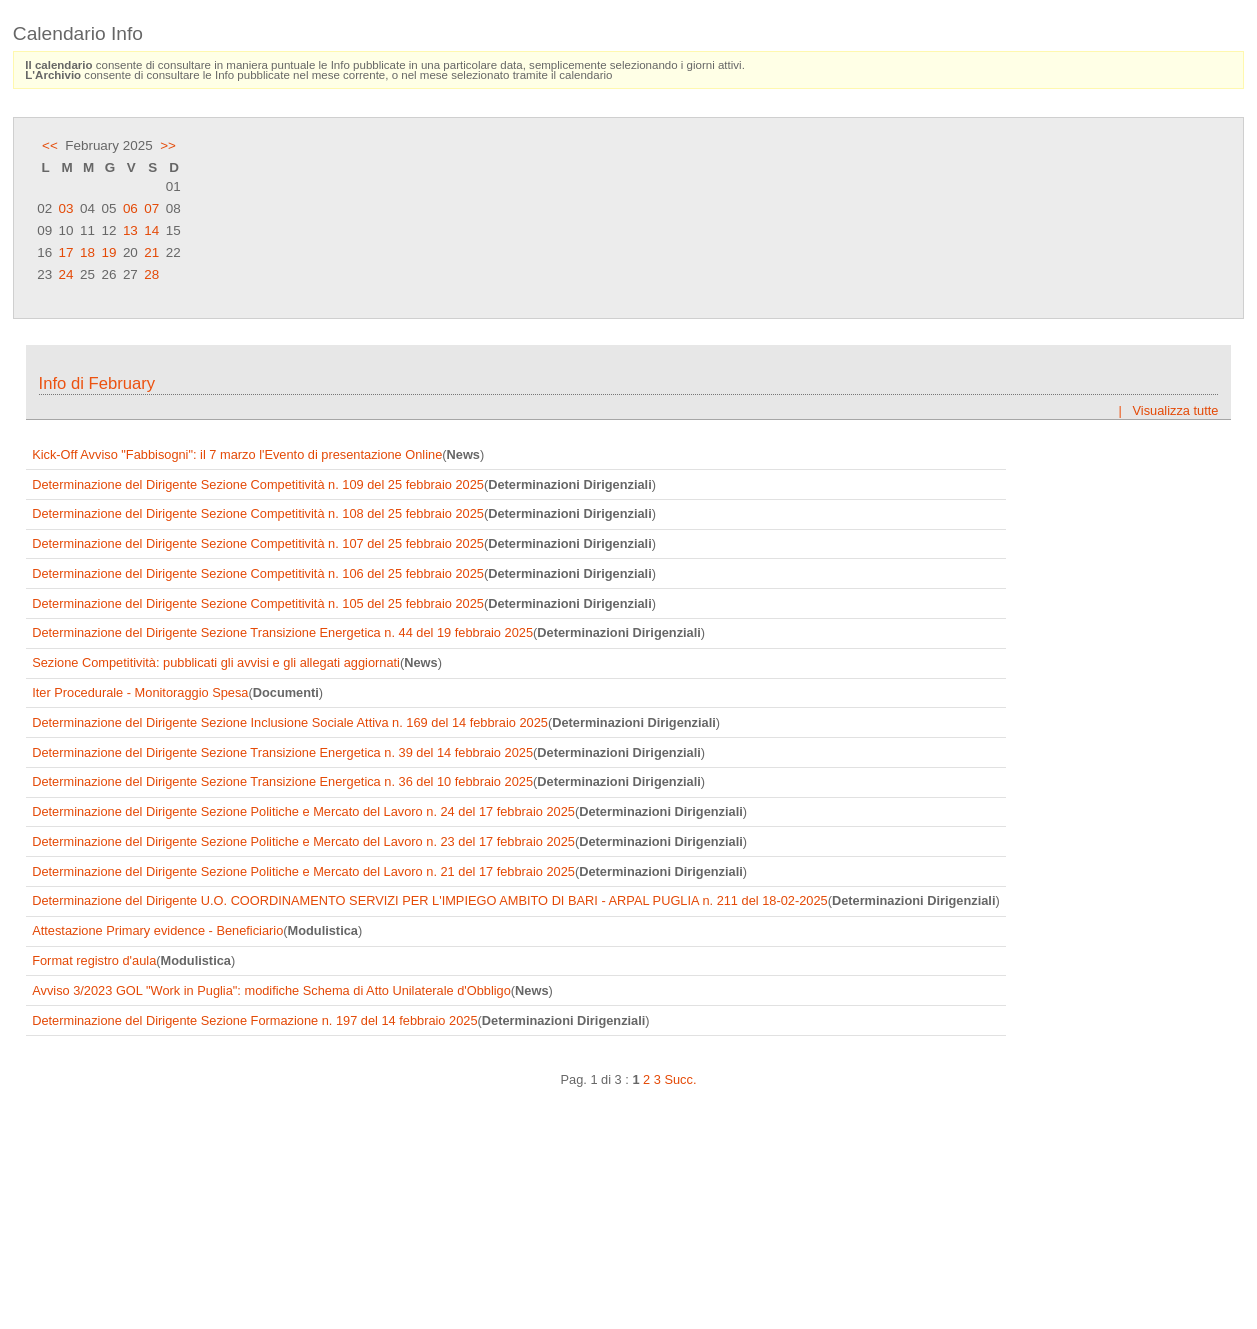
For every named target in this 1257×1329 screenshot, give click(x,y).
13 (130, 230)
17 (66, 252)
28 (151, 274)
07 (151, 208)
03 (66, 208)
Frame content (628, 819)
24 (66, 274)
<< (50, 145)
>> (168, 145)
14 (151, 230)
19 (108, 252)
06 (130, 208)
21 (151, 252)
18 (87, 252)
